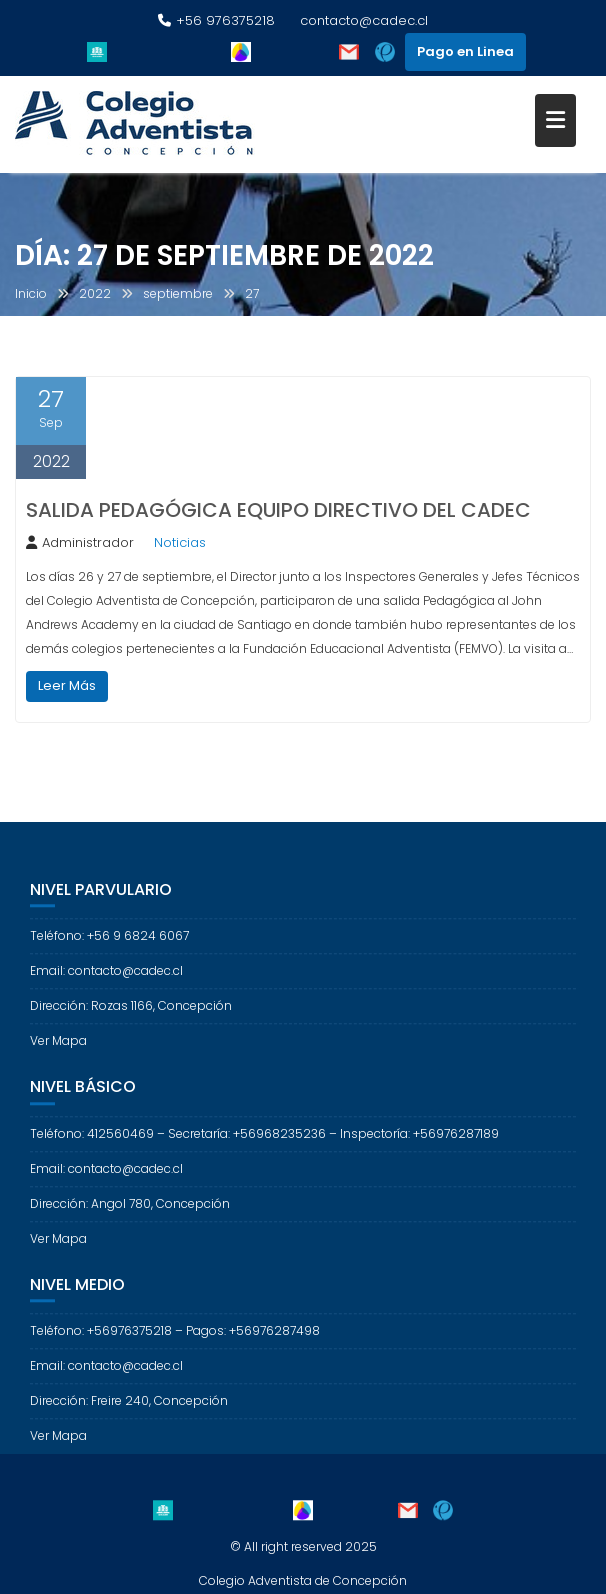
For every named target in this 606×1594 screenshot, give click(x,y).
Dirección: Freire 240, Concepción (129, 1415)
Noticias (180, 542)
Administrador (80, 542)
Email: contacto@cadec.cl (106, 985)
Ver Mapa (58, 1055)
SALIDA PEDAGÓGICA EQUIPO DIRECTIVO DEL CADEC (278, 510)
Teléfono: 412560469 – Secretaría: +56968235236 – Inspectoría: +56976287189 (264, 1148)
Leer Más (67, 685)
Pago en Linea (465, 51)
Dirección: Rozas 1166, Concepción (131, 1020)
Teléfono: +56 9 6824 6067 (109, 950)
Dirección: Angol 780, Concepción (130, 1218)
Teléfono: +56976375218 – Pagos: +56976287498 (175, 1345)
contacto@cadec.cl (364, 20)
